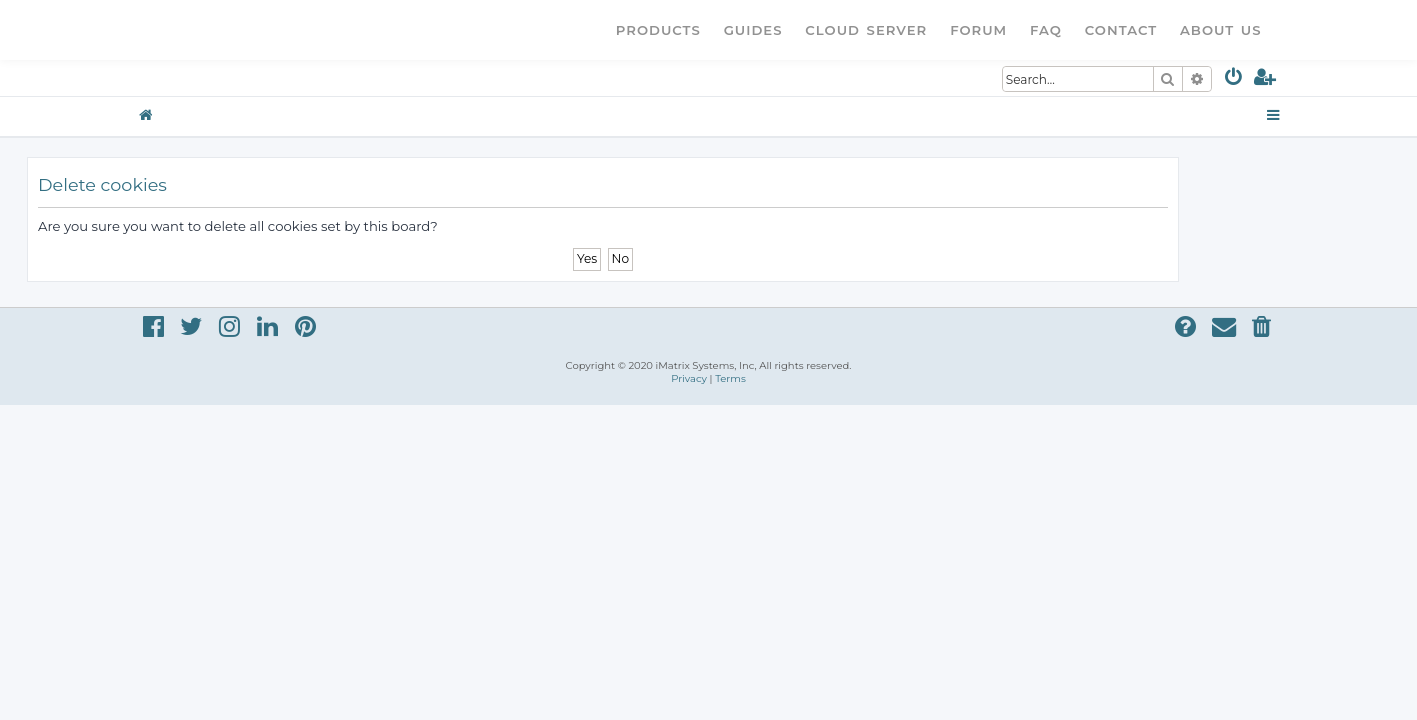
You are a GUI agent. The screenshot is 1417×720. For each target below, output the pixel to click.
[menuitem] (1234, 80)
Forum (978, 30)
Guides (753, 30)
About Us (1221, 30)
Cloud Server (866, 30)
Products (658, 30)
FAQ (1046, 30)
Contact (1121, 30)
